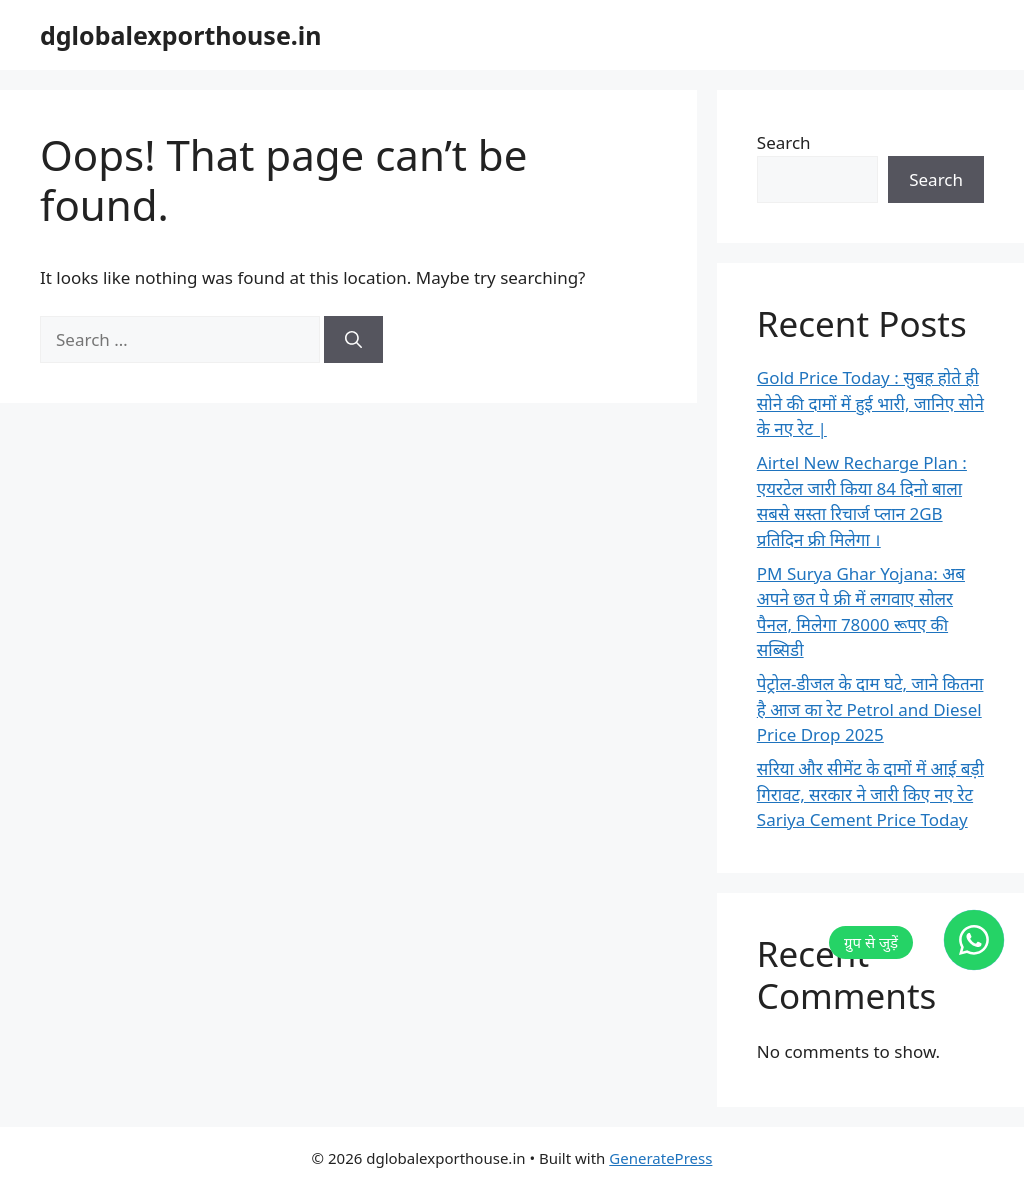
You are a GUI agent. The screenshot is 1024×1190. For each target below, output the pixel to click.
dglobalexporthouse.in (181, 35)
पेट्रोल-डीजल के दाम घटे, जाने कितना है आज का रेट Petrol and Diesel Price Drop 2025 (870, 709)
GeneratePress (660, 1158)
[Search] (353, 340)
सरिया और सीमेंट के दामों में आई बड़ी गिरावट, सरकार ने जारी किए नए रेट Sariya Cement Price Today (870, 794)
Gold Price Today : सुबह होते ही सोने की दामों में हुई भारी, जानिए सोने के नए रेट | (870, 403)
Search (784, 142)
